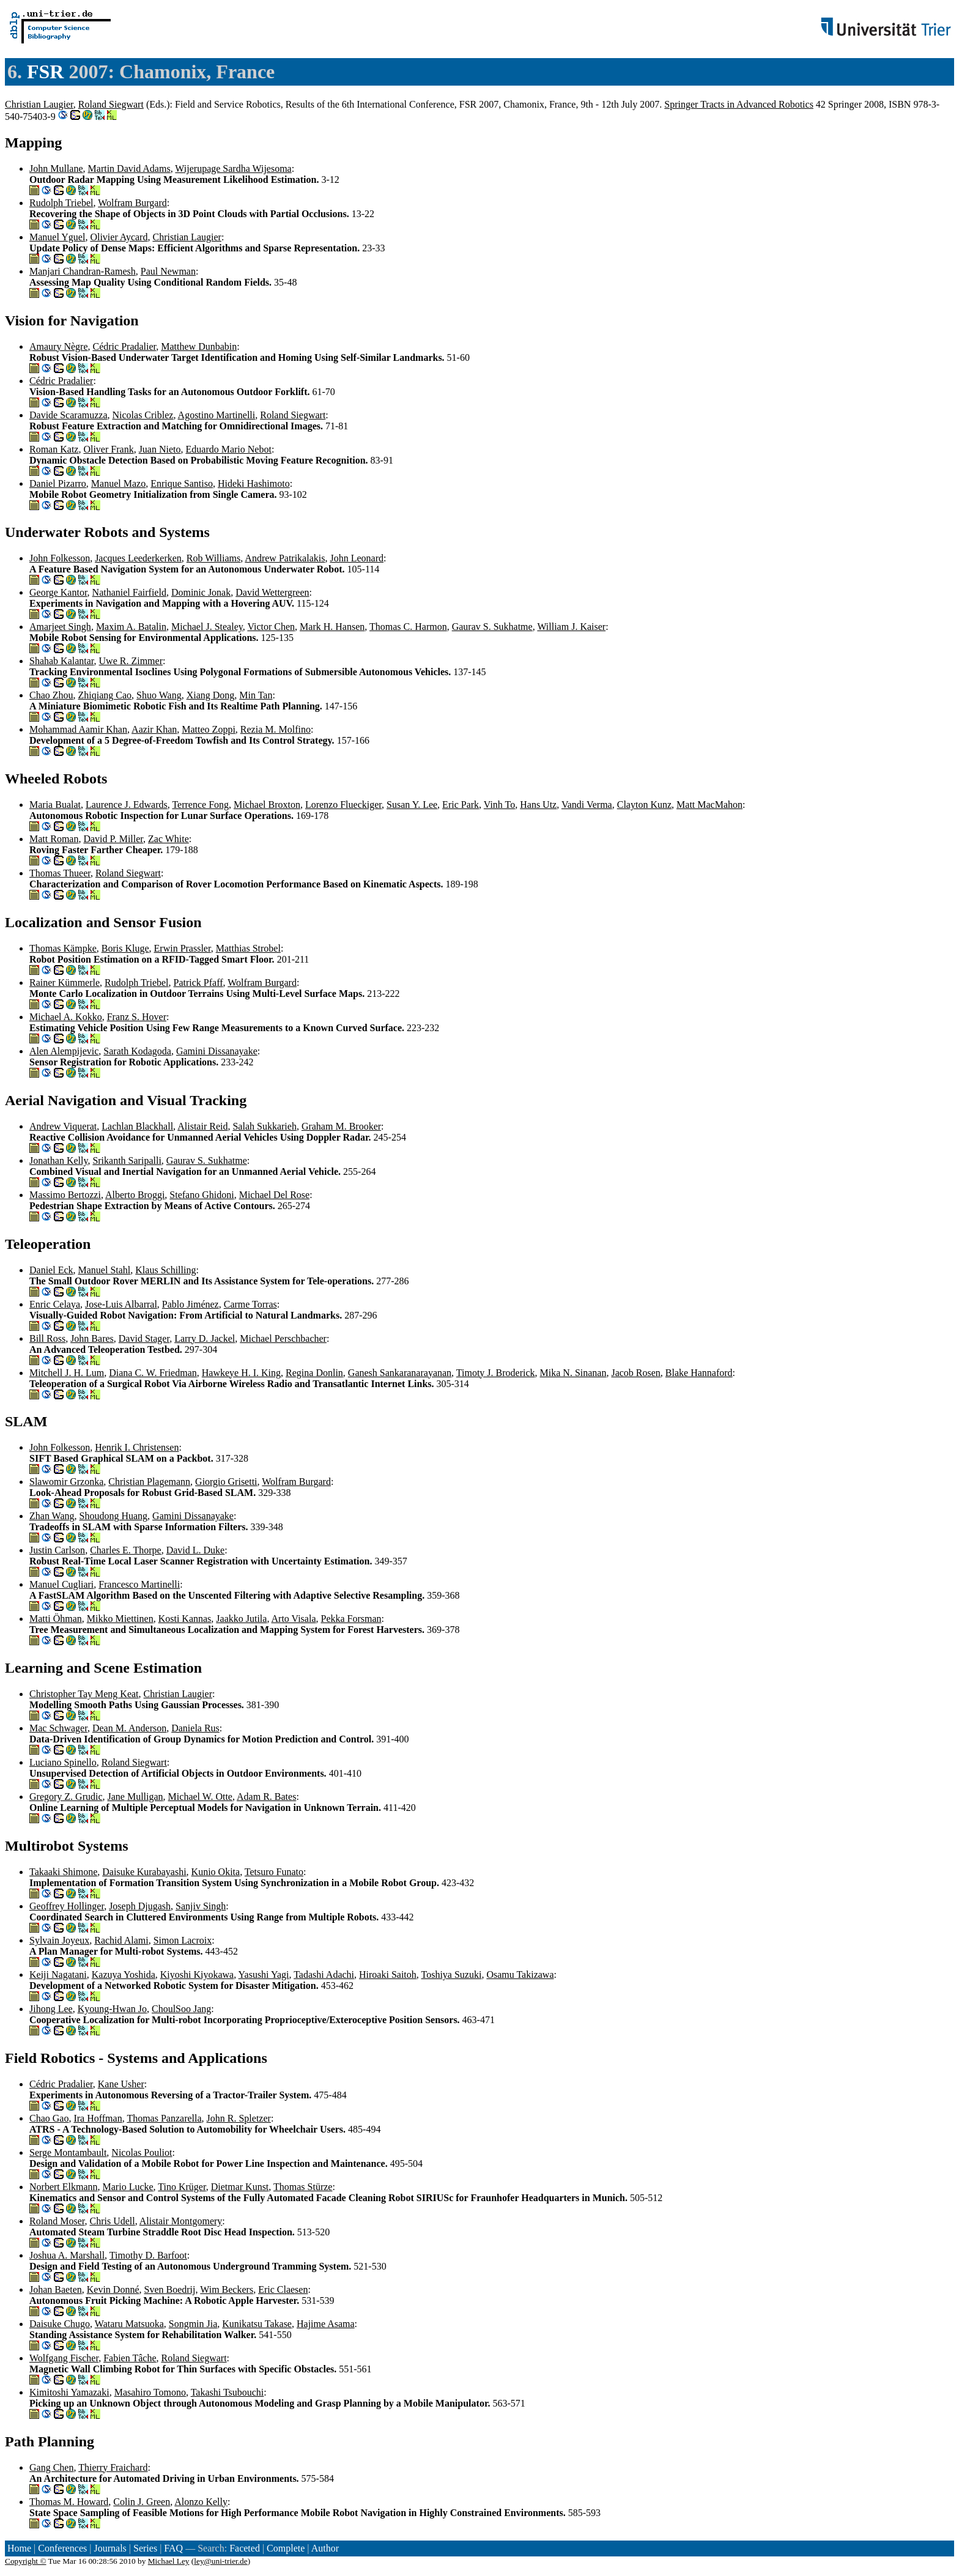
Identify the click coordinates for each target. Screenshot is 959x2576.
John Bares (92, 1338)
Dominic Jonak (201, 592)
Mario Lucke (128, 2187)
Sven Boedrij (170, 2289)
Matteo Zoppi (208, 729)
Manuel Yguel (57, 237)
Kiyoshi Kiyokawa (197, 1974)
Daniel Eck (51, 1270)
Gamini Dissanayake (216, 1051)
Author (325, 2548)
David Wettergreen (272, 592)
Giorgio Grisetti (226, 1481)
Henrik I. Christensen (137, 1447)
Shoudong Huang (114, 1516)
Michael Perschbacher (283, 1338)
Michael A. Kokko (65, 1017)
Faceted (244, 2548)
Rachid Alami (121, 1940)
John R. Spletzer (239, 2118)
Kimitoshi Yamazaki (69, 2392)
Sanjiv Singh (201, 1906)
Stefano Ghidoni (201, 1195)
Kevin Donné (113, 2289)
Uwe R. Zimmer (131, 661)
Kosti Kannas (185, 1618)
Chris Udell (112, 2221)
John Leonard (356, 558)
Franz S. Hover (136, 1017)
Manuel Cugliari (61, 1584)
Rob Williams (213, 558)
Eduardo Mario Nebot (229, 449)
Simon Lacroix (183, 1940)
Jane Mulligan (135, 1796)
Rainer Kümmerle (64, 982)
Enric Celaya (54, 1304)
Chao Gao (48, 2118)
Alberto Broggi (135, 1195)
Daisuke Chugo (59, 2324)
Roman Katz (53, 449)
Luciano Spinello (63, 1762)
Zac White (168, 839)
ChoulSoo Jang (181, 2009)
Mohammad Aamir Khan (78, 729)
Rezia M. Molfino (275, 729)
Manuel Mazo (118, 483)
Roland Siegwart (111, 104)
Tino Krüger (182, 2187)
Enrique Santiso (181, 483)
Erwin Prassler (182, 948)
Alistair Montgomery (181, 2221)
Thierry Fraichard (112, 2467)
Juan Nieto (160, 449)
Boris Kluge (125, 948)
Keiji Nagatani (58, 1974)
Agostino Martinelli (217, 415)
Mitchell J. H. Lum (66, 1373)
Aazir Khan (154, 729)
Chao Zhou (51, 695)
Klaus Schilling (165, 1270)
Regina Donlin (314, 1373)
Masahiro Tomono (150, 2392)
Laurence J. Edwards (127, 804)
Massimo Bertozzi (65, 1195)
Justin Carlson (57, 1550)
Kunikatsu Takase (257, 2324)
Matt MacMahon (709, 804)
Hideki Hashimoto (254, 483)
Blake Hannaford (699, 1373)
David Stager (144, 1338)
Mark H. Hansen (332, 626)
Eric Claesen (283, 2289)
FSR (45, 72)
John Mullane (56, 168)
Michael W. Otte (200, 1796)
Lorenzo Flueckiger (343, 804)
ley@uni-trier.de (220, 2561)
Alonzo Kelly (201, 2501)
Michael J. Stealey (207, 626)
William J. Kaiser (571, 626)
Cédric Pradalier (125, 346)
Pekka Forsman (350, 1618)
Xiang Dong (211, 695)
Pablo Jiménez (190, 1304)
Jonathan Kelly (58, 1160)
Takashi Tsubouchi (227, 2392)
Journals (110, 2548)
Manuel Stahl (104, 1270)
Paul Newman (168, 271)
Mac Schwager (58, 1728)
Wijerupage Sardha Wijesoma (233, 168)
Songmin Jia (193, 2324)
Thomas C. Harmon (408, 626)
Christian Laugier (39, 104)
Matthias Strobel (248, 948)
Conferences (62, 2548)
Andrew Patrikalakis (285, 558)
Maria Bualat (55, 804)
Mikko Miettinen (120, 1618)
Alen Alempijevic (63, 1051)
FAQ (173, 2548)
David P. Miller (113, 839)
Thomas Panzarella (164, 2118)
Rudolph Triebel (61, 203)
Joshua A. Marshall (67, 2255)
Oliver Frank (108, 449)
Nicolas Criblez (142, 415)
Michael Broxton (267, 804)
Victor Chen (271, 626)
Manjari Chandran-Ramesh (82, 271)
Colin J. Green (141, 2501)
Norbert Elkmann (63, 2187)
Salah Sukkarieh (264, 1126)
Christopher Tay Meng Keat (84, 1694)
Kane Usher (121, 2084)
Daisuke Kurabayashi (144, 1872)
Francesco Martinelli (139, 1584)
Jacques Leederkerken (138, 558)
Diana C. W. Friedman (153, 1373)
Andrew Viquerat (63, 1126)
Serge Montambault (67, 2152)
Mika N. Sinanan (573, 1373)
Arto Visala (294, 1618)
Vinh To (499, 804)
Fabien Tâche (129, 2358)
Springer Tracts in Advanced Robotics (738, 104)
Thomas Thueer (60, 873)
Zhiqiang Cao (105, 695)
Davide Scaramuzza (68, 415)
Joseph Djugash (140, 1906)
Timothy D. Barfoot (148, 2255)
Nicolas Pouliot (141, 2152)
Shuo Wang (159, 695)
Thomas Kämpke (63, 948)
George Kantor (58, 592)
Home (19, 2548)
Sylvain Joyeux (59, 1940)
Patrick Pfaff (198, 982)
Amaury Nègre (58, 346)
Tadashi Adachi (324, 1974)
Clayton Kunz (644, 804)
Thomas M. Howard (68, 2501)
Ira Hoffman (97, 2118)
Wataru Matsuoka (129, 2324)
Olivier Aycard (118, 237)
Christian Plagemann (149, 1481)
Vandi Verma (586, 804)
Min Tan (255, 695)
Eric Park (460, 804)
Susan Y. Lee (412, 804)
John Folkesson (59, 558)
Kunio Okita (215, 1872)
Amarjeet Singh (60, 626)
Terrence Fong (200, 804)
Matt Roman (53, 839)
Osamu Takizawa (520, 1974)
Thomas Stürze (302, 2187)
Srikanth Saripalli (126, 1160)
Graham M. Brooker (341, 1126)
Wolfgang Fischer (63, 2358)
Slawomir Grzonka (66, 1481)
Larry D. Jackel (204, 1338)
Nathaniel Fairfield (129, 592)
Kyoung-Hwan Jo (112, 2009)
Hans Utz (538, 804)
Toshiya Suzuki (451, 1974)
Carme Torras (250, 1304)
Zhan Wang (52, 1516)
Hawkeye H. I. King (241, 1373)
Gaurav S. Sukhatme (492, 626)
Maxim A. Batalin (131, 626)
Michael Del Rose (274, 1195)
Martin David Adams (129, 168)
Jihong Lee (51, 2009)
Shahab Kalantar (61, 661)
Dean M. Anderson (129, 1728)
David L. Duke (195, 1550)
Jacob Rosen (635, 1373)
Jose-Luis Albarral (121, 1304)
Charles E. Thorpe (125, 1550)
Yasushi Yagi (264, 1974)
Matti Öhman (55, 1618)
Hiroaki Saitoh (388, 1974)
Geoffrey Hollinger (66, 1906)
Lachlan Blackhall (137, 1126)
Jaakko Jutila (241, 1618)
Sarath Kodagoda (137, 1051)
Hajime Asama (326, 2324)
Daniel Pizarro (57, 483)
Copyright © (25, 2561)
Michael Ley (169, 2561)
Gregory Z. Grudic (66, 1796)
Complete (286, 2548)
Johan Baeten (55, 2289)
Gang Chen (51, 2467)
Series (145, 2548)
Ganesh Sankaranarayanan (399, 1373)
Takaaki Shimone (63, 1872)
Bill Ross (47, 1338)
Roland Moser (56, 2221)
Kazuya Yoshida (123, 1974)
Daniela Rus (195, 1728)
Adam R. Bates (266, 1796)
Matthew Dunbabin (199, 346)
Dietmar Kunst (240, 2187)
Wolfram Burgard (132, 203)
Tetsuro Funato (274, 1872)
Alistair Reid (202, 1126)
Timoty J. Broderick (495, 1373)
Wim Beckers (226, 2289)
